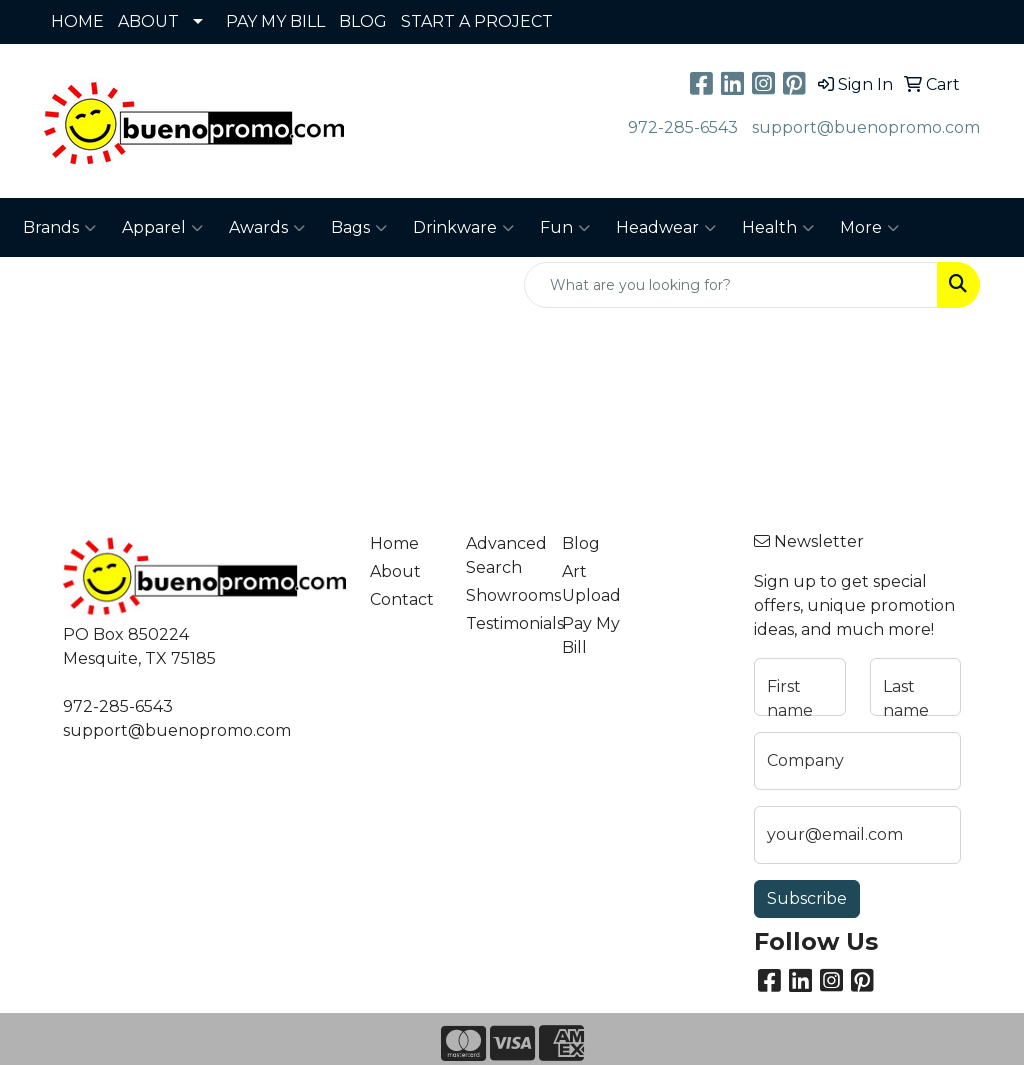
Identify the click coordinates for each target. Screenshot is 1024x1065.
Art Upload (591, 583)
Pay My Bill (591, 635)
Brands (59, 228)
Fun (565, 228)
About (395, 571)
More (869, 228)
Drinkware (463, 228)
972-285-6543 (683, 127)
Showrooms (502, 595)
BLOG (363, 21)
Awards (267, 228)
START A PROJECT (477, 21)
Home (394, 543)
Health (778, 228)
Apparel (162, 228)
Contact (402, 599)
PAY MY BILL (275, 21)
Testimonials (502, 623)
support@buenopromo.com (866, 127)
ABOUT (148, 21)
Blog (581, 543)
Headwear (666, 228)
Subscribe (807, 898)
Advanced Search (502, 555)
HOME (77, 21)
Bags (359, 228)
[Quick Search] (731, 285)
